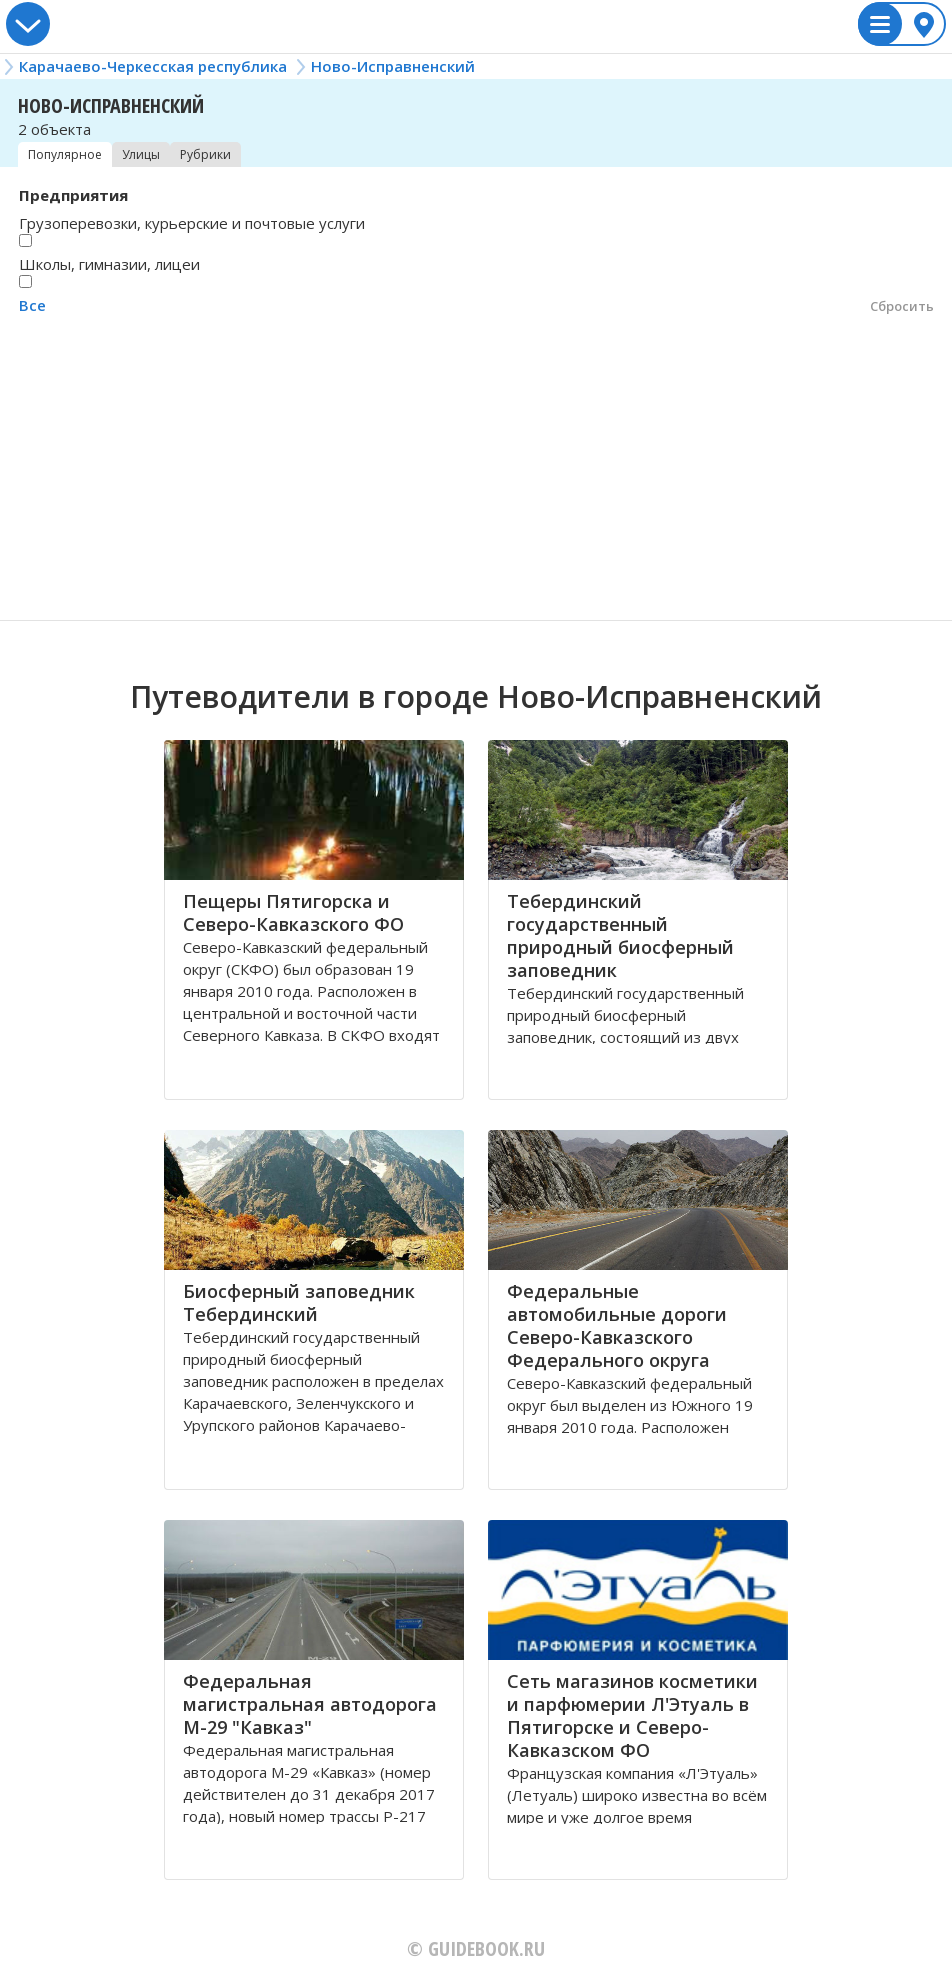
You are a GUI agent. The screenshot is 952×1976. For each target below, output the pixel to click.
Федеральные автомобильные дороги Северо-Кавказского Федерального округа (617, 1325)
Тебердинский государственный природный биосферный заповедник (620, 935)
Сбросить (902, 306)
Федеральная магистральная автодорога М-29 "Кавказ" (310, 1704)
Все (32, 305)
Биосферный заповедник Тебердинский (299, 1302)
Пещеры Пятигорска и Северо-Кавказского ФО (293, 912)
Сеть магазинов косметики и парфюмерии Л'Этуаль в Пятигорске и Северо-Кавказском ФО (632, 1715)
